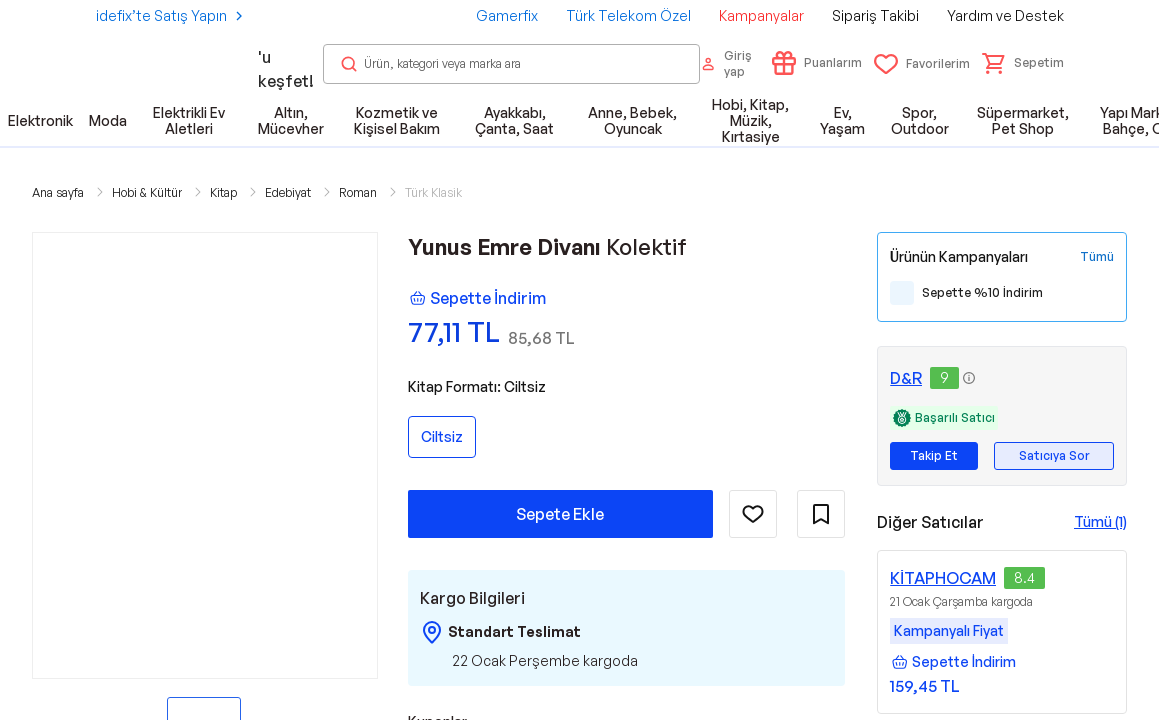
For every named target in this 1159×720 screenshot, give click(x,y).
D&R (906, 378)
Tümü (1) (1100, 521)
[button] (1023, 63)
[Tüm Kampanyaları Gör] (1097, 257)
